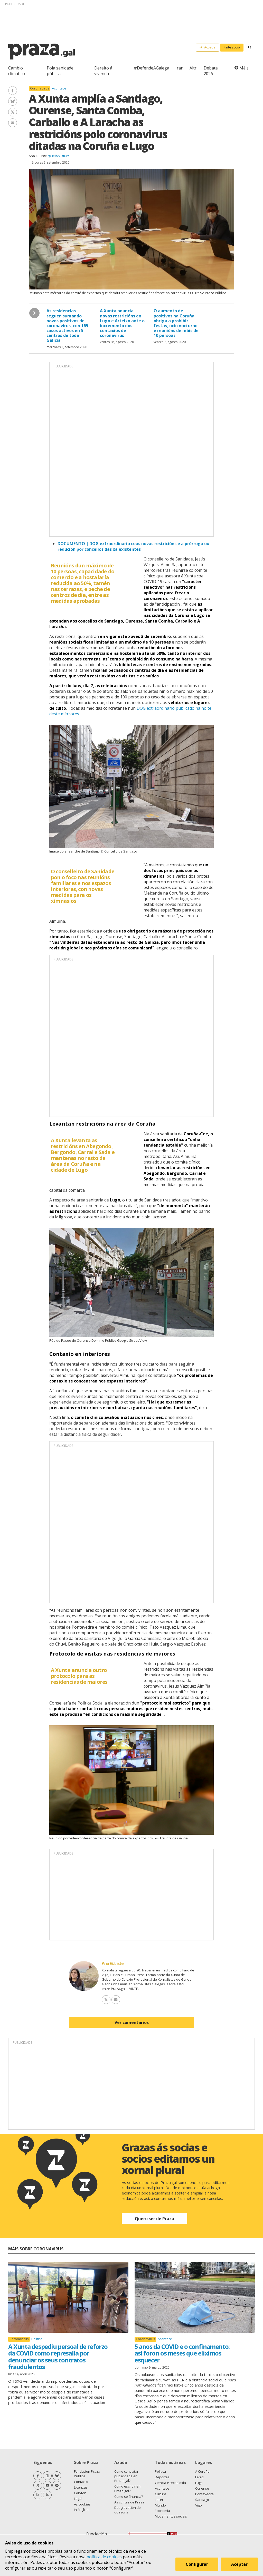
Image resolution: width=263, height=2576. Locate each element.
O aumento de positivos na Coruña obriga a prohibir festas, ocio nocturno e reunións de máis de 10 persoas (176, 323)
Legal (78, 2498)
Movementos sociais (171, 2516)
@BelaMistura (59, 156)
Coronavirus (39, 88)
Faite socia (232, 47)
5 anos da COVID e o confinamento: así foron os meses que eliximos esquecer (182, 2353)
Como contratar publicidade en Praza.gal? (126, 2476)
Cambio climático (16, 70)
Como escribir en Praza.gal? (127, 2488)
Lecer (159, 2499)
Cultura (160, 2494)
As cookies (82, 2504)
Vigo (198, 2505)
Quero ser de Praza (154, 2218)
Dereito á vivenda (103, 70)
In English (81, 2509)
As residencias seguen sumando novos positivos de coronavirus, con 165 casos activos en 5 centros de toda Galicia (67, 325)
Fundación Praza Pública (87, 2473)
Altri (194, 68)
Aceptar (239, 2564)
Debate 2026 (211, 70)
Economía (162, 2510)
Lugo (199, 2482)
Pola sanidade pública (60, 70)
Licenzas (81, 2487)
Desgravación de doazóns (127, 2509)
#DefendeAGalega (151, 68)
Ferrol (199, 2477)
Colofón (80, 2493)
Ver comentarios (132, 2022)
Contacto (81, 2481)
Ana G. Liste (38, 156)
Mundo (160, 2505)
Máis (244, 68)
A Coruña (202, 2471)
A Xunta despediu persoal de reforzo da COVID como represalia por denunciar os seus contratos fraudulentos (58, 2356)
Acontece (59, 88)
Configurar (197, 2564)
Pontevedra (204, 2494)
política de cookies (104, 2557)
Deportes (162, 2477)
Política (36, 2339)
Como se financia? (128, 2496)
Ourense (202, 2488)
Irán (179, 68)
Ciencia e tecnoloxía (170, 2482)
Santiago (202, 2499)
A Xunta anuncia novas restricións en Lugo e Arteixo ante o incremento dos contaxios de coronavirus (122, 323)
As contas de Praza (129, 2502)
